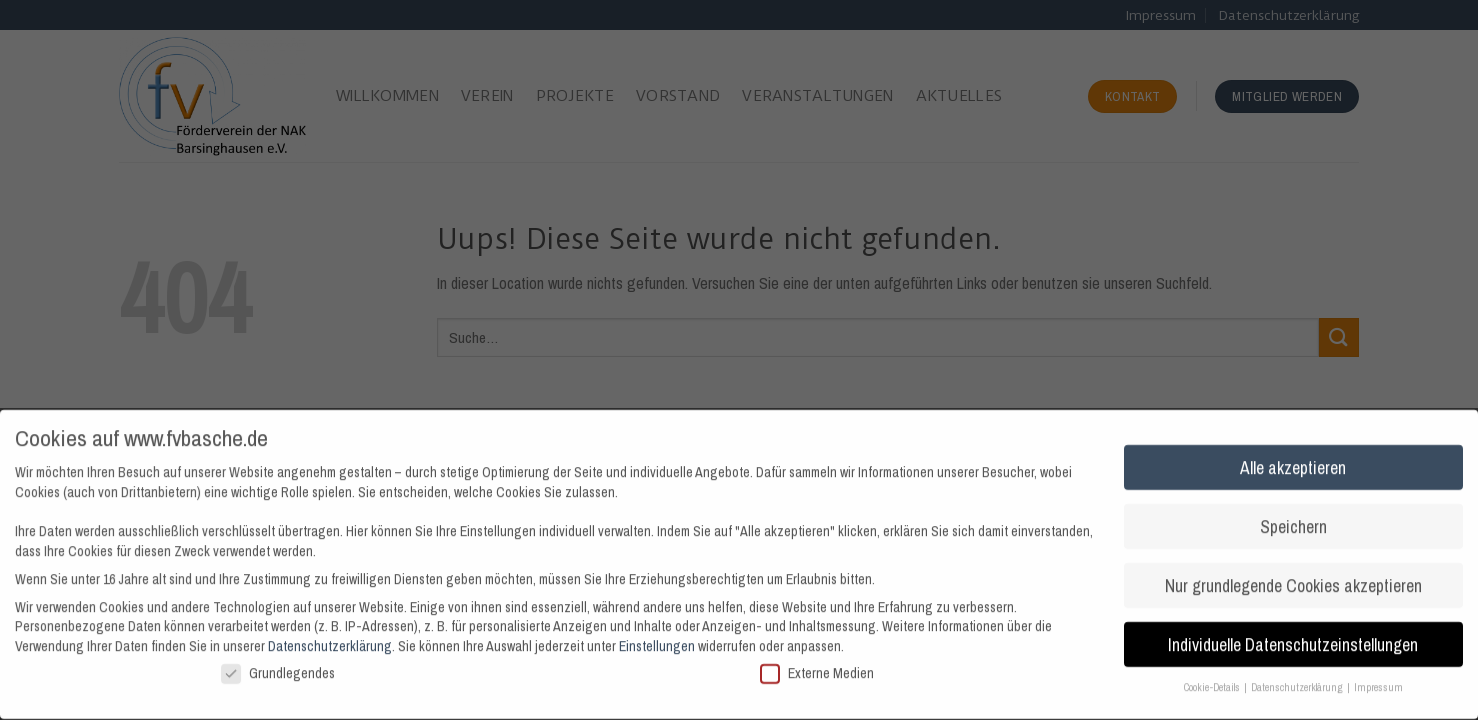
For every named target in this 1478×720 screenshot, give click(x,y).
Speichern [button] (1293, 518)
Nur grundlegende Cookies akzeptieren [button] (1293, 577)
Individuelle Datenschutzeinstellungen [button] (1293, 636)
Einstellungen (657, 638)
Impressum (1378, 680)
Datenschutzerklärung (330, 638)
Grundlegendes (278, 665)
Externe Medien (817, 665)
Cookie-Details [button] (1213, 680)
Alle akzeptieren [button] (1293, 459)
